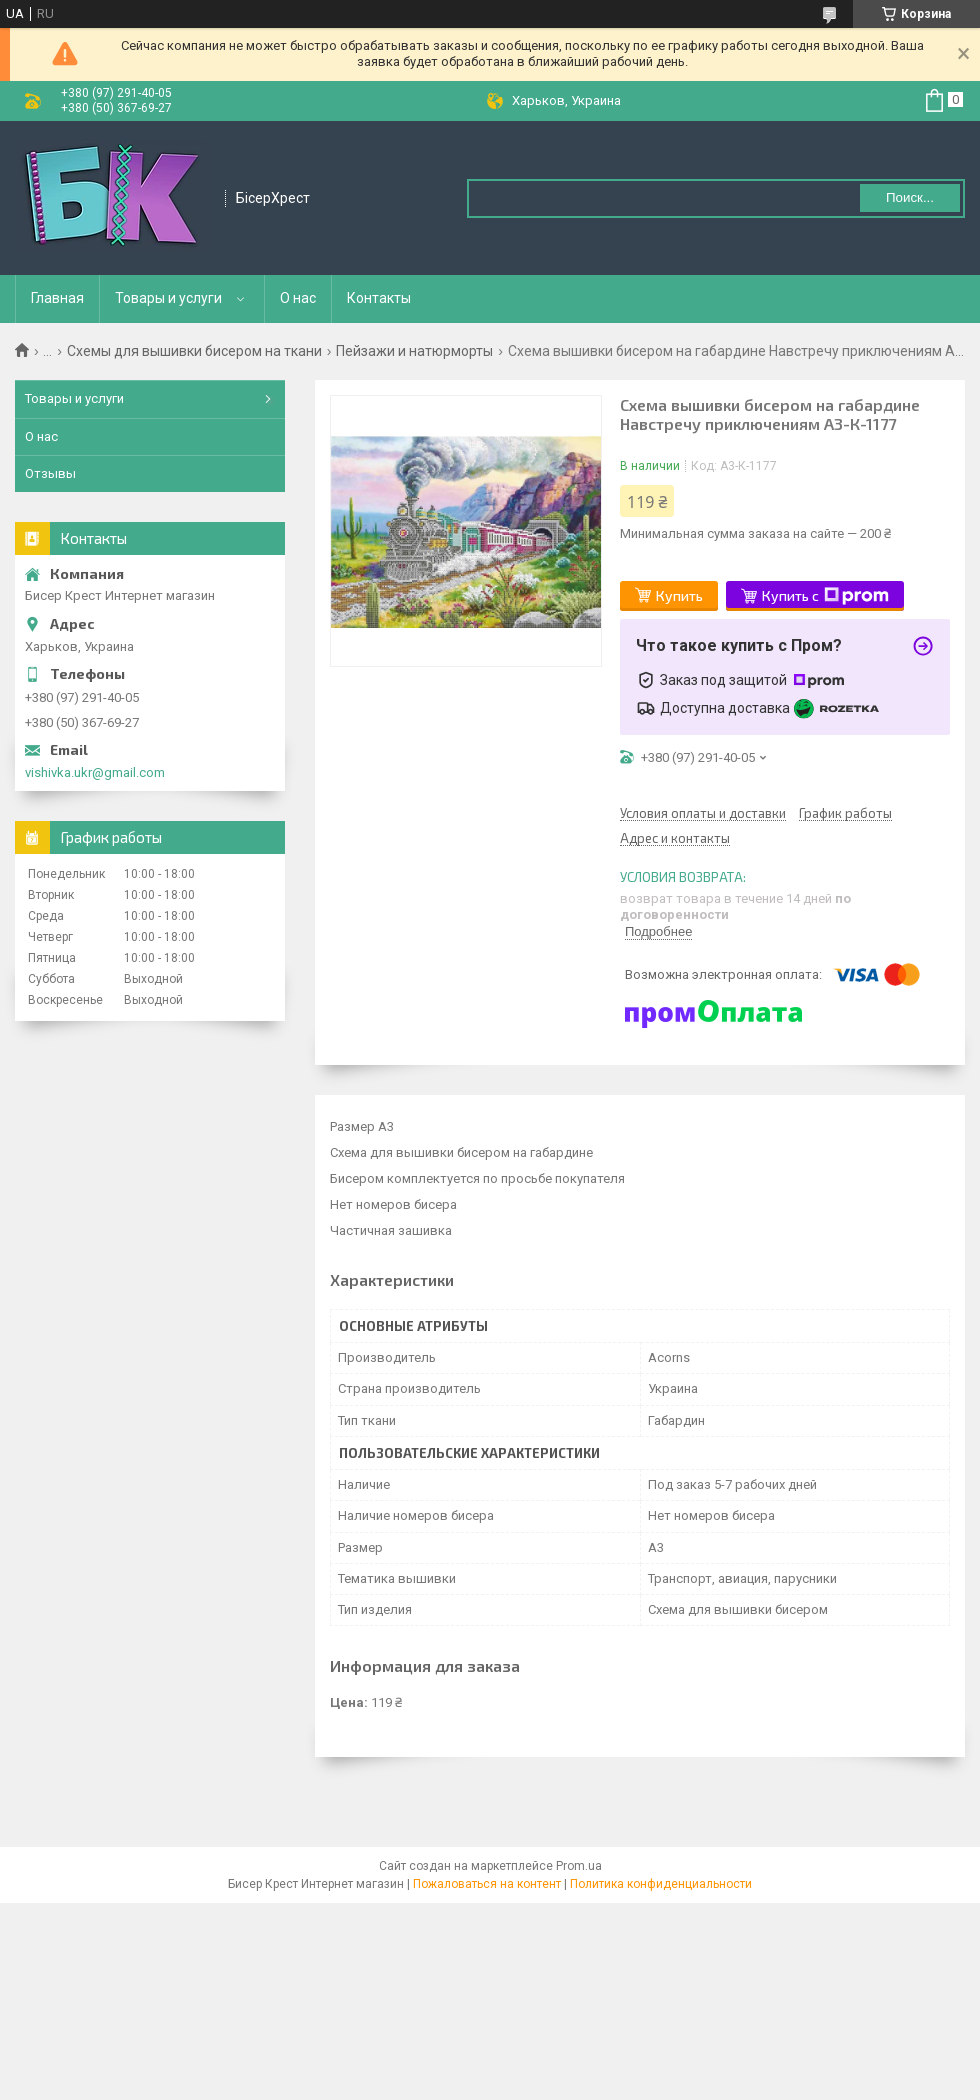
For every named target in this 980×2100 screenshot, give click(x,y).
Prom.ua (579, 1866)
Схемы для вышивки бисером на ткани (194, 351)
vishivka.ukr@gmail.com (95, 772)
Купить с (825, 596)
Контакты (379, 298)
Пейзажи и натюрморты (414, 351)
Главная (57, 298)
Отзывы (50, 473)
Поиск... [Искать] (910, 197)
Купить (679, 595)
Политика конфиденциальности (661, 1884)
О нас (298, 298)
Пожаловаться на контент (487, 1884)
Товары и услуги (168, 298)
